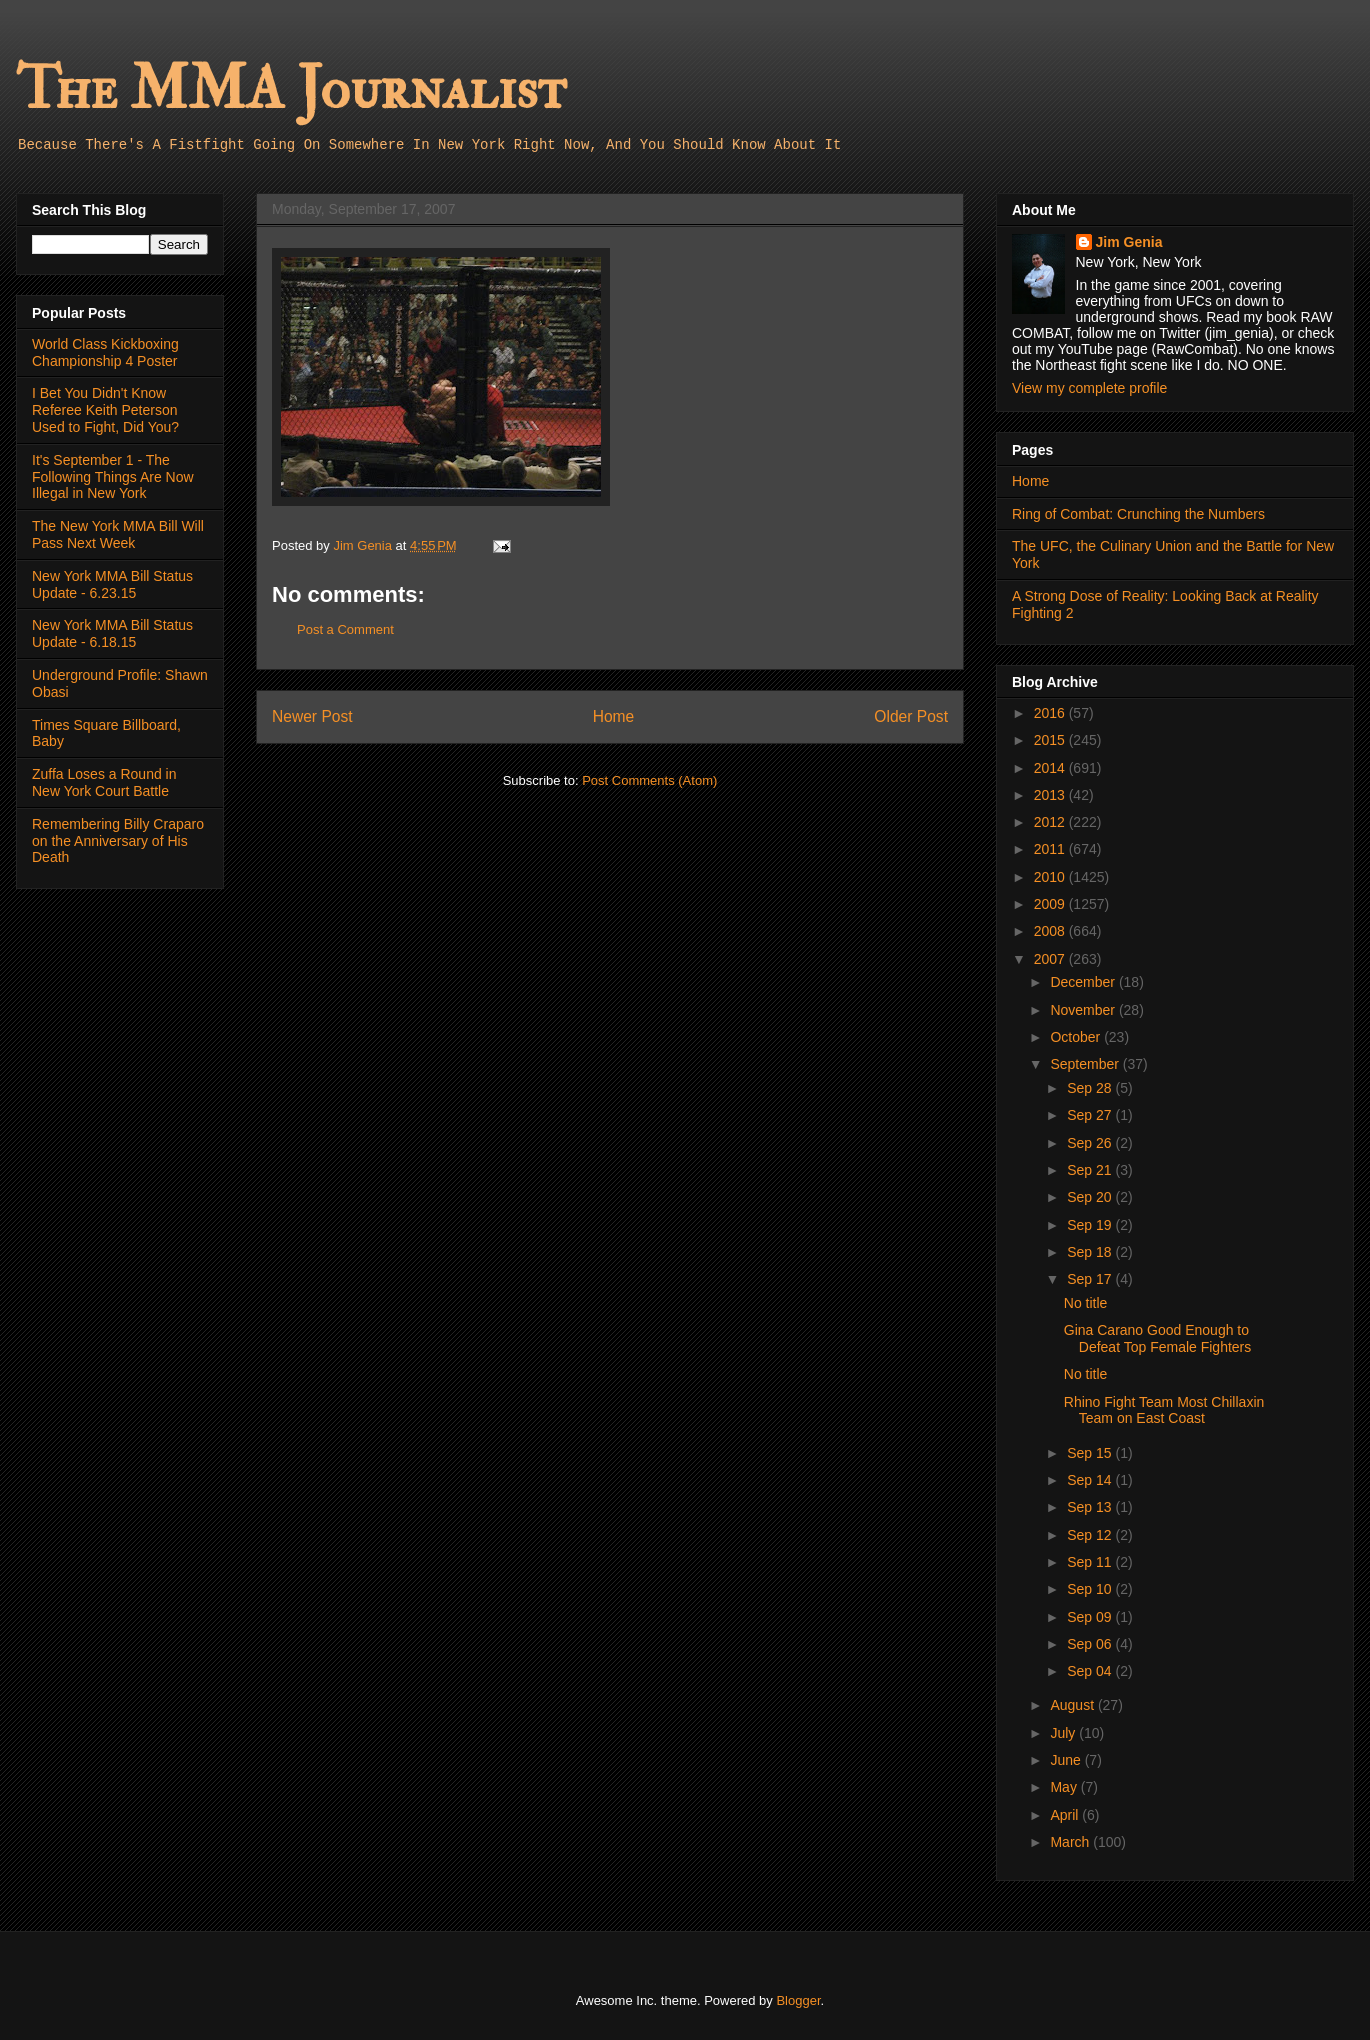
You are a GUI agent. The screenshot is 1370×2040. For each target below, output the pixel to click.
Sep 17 (1091, 1279)
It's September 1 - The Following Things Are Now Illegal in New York (113, 477)
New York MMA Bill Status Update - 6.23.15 (112, 584)
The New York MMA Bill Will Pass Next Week (118, 534)
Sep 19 (1091, 1225)
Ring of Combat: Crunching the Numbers (1138, 514)
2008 (1051, 931)
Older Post (911, 716)
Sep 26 (1091, 1143)
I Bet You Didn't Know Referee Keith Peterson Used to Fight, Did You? (105, 410)
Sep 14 (1091, 1480)
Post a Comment (345, 629)
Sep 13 (1091, 1507)
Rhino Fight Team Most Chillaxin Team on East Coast (1164, 1410)
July (1064, 1733)
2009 (1051, 904)
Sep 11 (1091, 1562)
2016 (1051, 713)
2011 (1051, 849)
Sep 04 (1091, 1671)
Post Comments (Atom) (649, 780)
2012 (1051, 822)
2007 (1051, 959)
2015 (1051, 740)
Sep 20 (1091, 1197)
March (1071, 1842)
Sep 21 (1091, 1170)
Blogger (798, 2000)
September (1086, 1064)
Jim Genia (1129, 242)
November (1084, 1010)
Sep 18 (1091, 1252)
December (1084, 982)
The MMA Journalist (291, 89)
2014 (1051, 768)
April (1066, 1815)
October (1077, 1037)
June (1067, 1760)
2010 (1051, 877)
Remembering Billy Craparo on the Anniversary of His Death (118, 841)
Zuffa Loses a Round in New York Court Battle (104, 782)
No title (1086, 1303)
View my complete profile (1089, 388)
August (1073, 1705)
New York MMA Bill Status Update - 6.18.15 (112, 633)
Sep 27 (1091, 1115)
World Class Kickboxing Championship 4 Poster (105, 352)
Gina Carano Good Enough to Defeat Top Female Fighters (1158, 1338)
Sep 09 (1091, 1617)
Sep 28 (1091, 1088)
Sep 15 (1091, 1453)
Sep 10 (1091, 1589)
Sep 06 (1091, 1644)
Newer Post (312, 716)
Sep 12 (1091, 1535)
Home (614, 716)
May (1065, 1787)
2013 (1051, 795)
